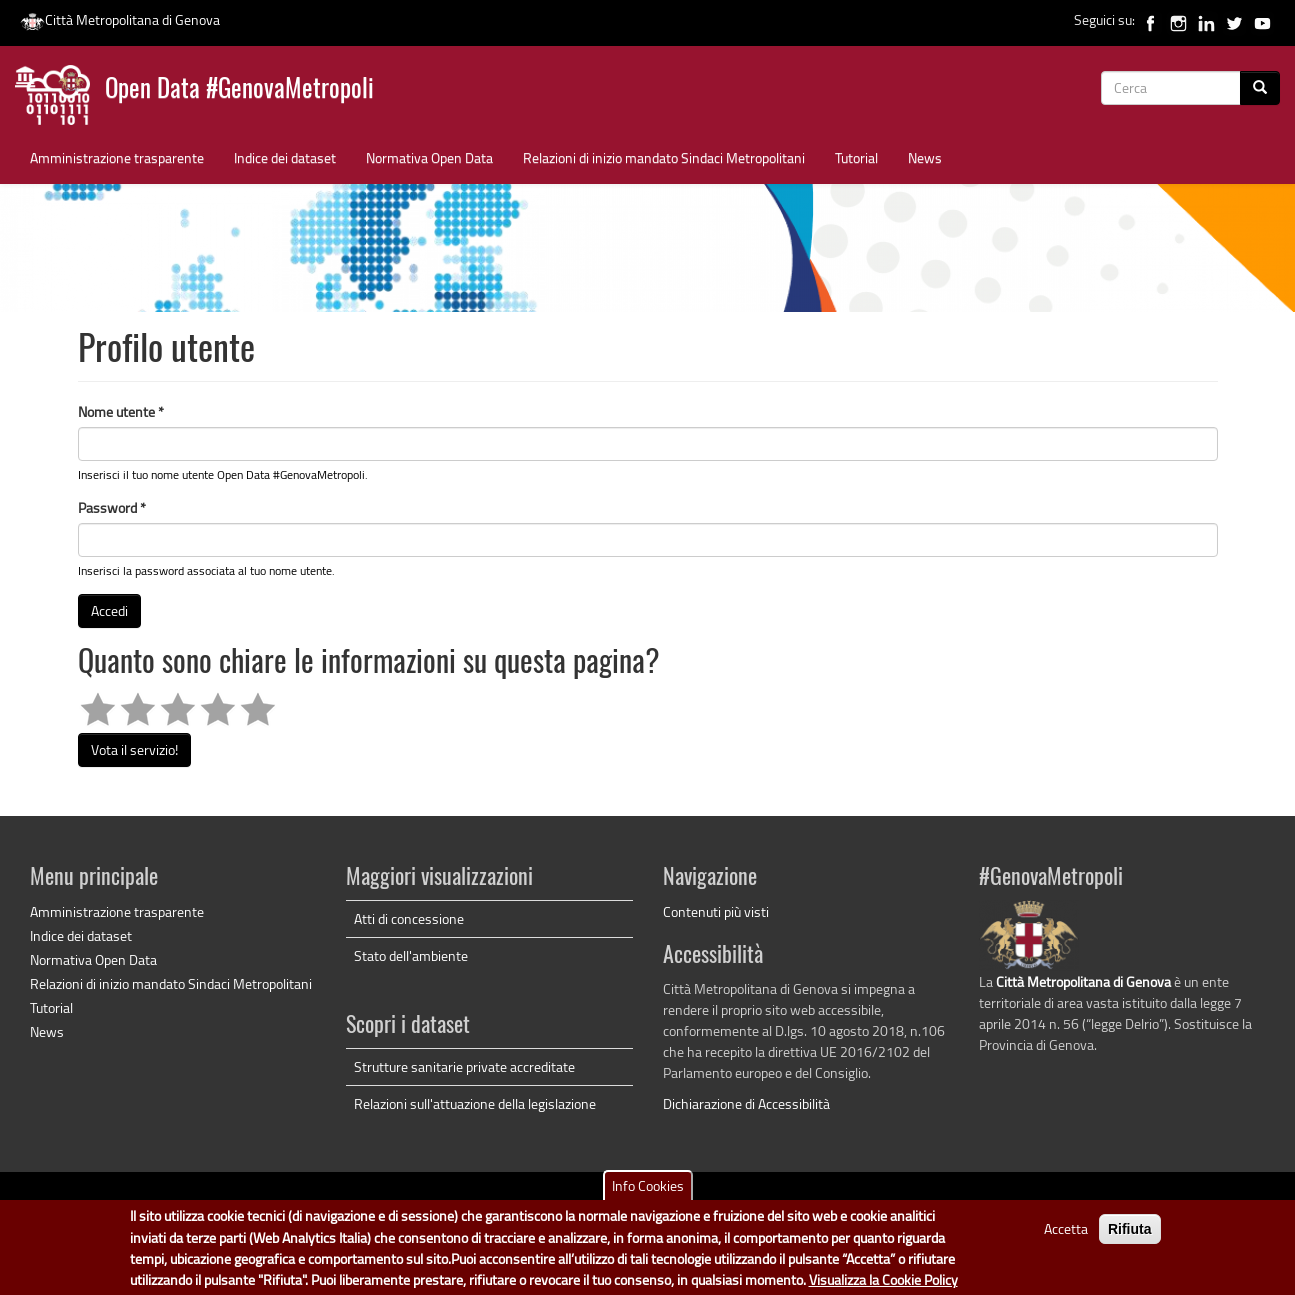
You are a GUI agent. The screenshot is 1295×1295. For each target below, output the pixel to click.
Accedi (109, 610)
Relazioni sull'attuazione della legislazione (475, 1103)
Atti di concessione (409, 918)
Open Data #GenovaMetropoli (239, 90)
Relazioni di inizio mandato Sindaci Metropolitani (664, 157)
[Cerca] (1260, 88)
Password (112, 507)
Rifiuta (1130, 1236)
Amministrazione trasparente (117, 157)
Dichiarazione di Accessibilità (746, 1103)
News (925, 157)
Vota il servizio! (134, 749)
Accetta (1066, 1235)
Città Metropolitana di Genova (120, 19)
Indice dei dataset (285, 157)
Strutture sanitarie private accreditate (464, 1066)
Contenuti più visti (716, 911)
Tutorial (856, 157)
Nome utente (121, 411)
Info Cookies (648, 1192)
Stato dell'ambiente (411, 955)
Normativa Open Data (429, 157)
